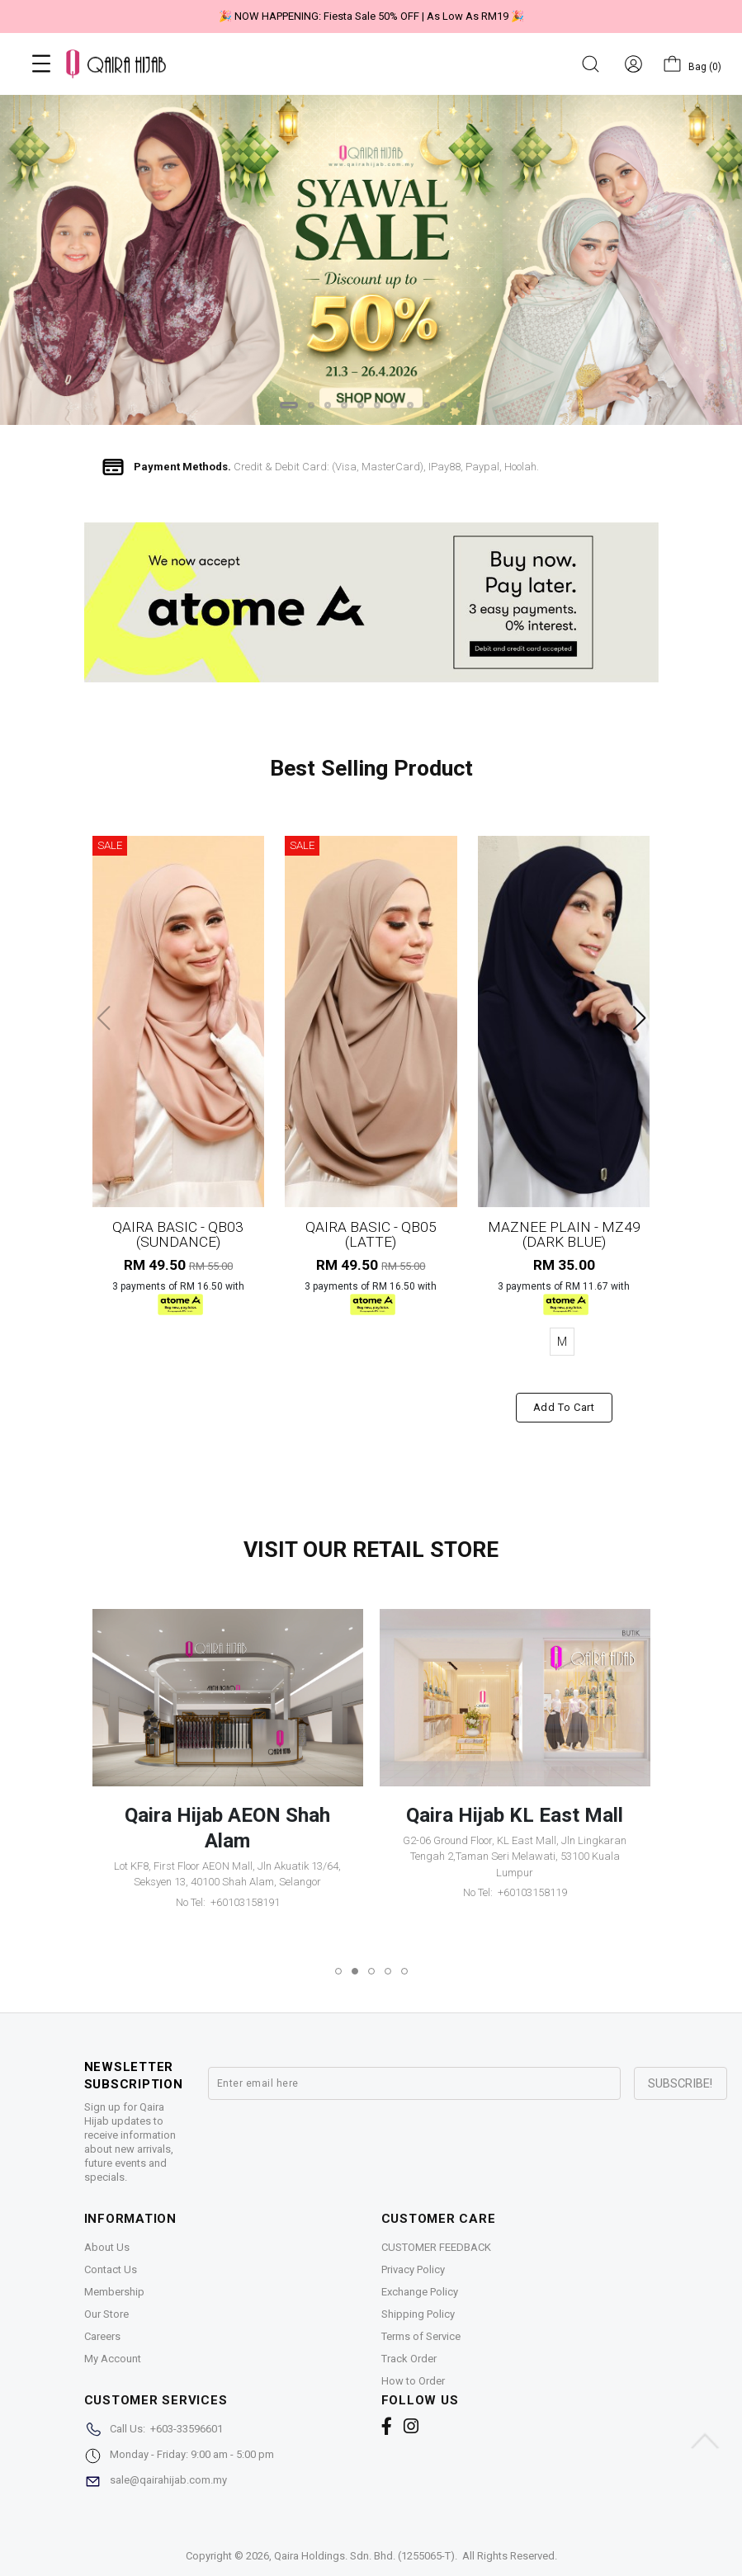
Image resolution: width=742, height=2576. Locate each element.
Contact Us (110, 2269)
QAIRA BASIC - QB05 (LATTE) (371, 1234)
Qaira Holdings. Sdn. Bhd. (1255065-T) (364, 2556)
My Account (112, 2358)
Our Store (106, 2314)
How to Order (413, 2381)
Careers (102, 2336)
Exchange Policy (419, 2292)
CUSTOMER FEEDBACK (436, 2247)
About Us (107, 2247)
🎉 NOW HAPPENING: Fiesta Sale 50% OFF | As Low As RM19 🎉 (371, 16)
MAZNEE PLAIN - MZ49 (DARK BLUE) (564, 1234)
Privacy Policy (413, 2269)
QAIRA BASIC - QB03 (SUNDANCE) (177, 1234)
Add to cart (564, 1407)
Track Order (409, 2358)
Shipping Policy (418, 2314)
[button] (289, 405)
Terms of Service (421, 2336)
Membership (114, 2292)
